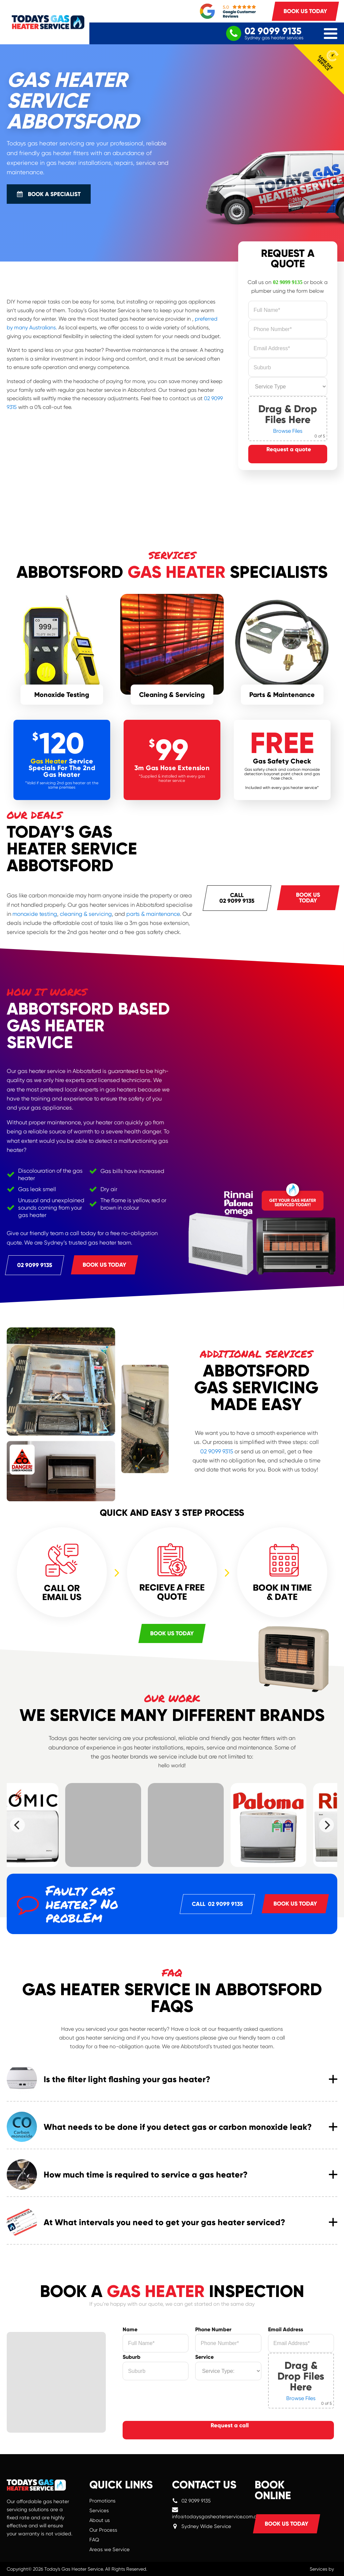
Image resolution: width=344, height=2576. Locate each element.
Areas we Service (109, 2549)
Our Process (103, 2530)
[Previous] (17, 1825)
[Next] (326, 1825)
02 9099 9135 (287, 282)
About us (99, 2520)
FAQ (94, 2540)
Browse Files (287, 431)
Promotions (102, 2501)
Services (99, 2511)
